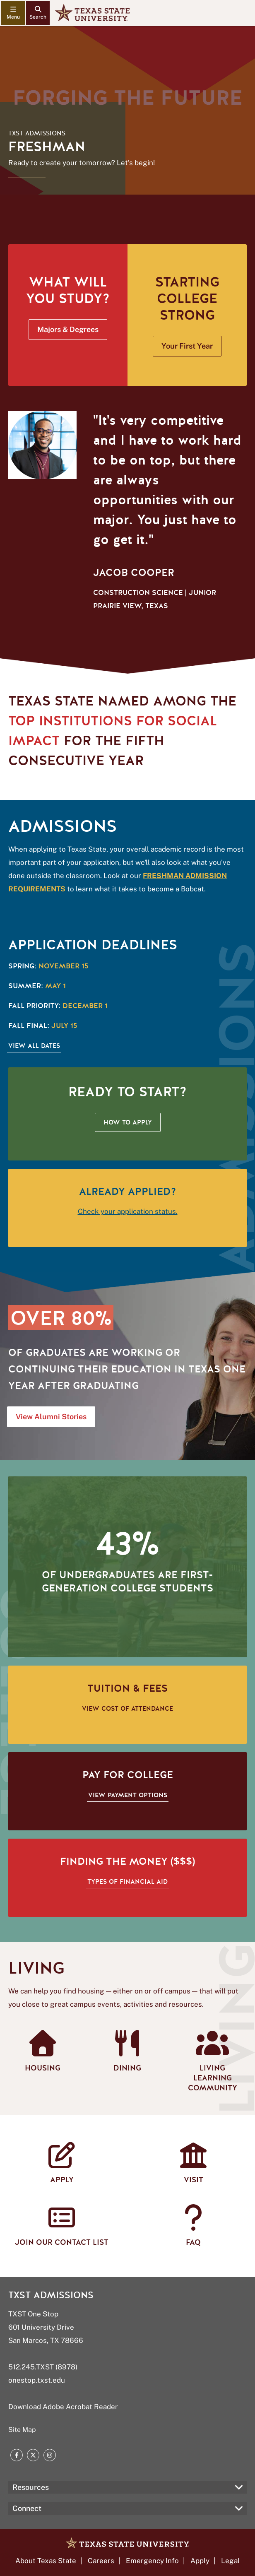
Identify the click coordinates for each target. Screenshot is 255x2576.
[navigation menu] (13, 13)
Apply (199, 2561)
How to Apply (127, 1122)
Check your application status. (128, 1211)
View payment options (127, 1795)
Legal (230, 2561)
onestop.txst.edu (36, 2380)
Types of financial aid (127, 1882)
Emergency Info (152, 2561)
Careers (101, 2561)
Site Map (22, 2430)
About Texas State (45, 2561)
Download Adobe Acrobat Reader (63, 2407)
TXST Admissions (36, 133)
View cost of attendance (127, 1708)
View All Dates (34, 1046)
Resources (30, 2487)
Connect (26, 2508)
